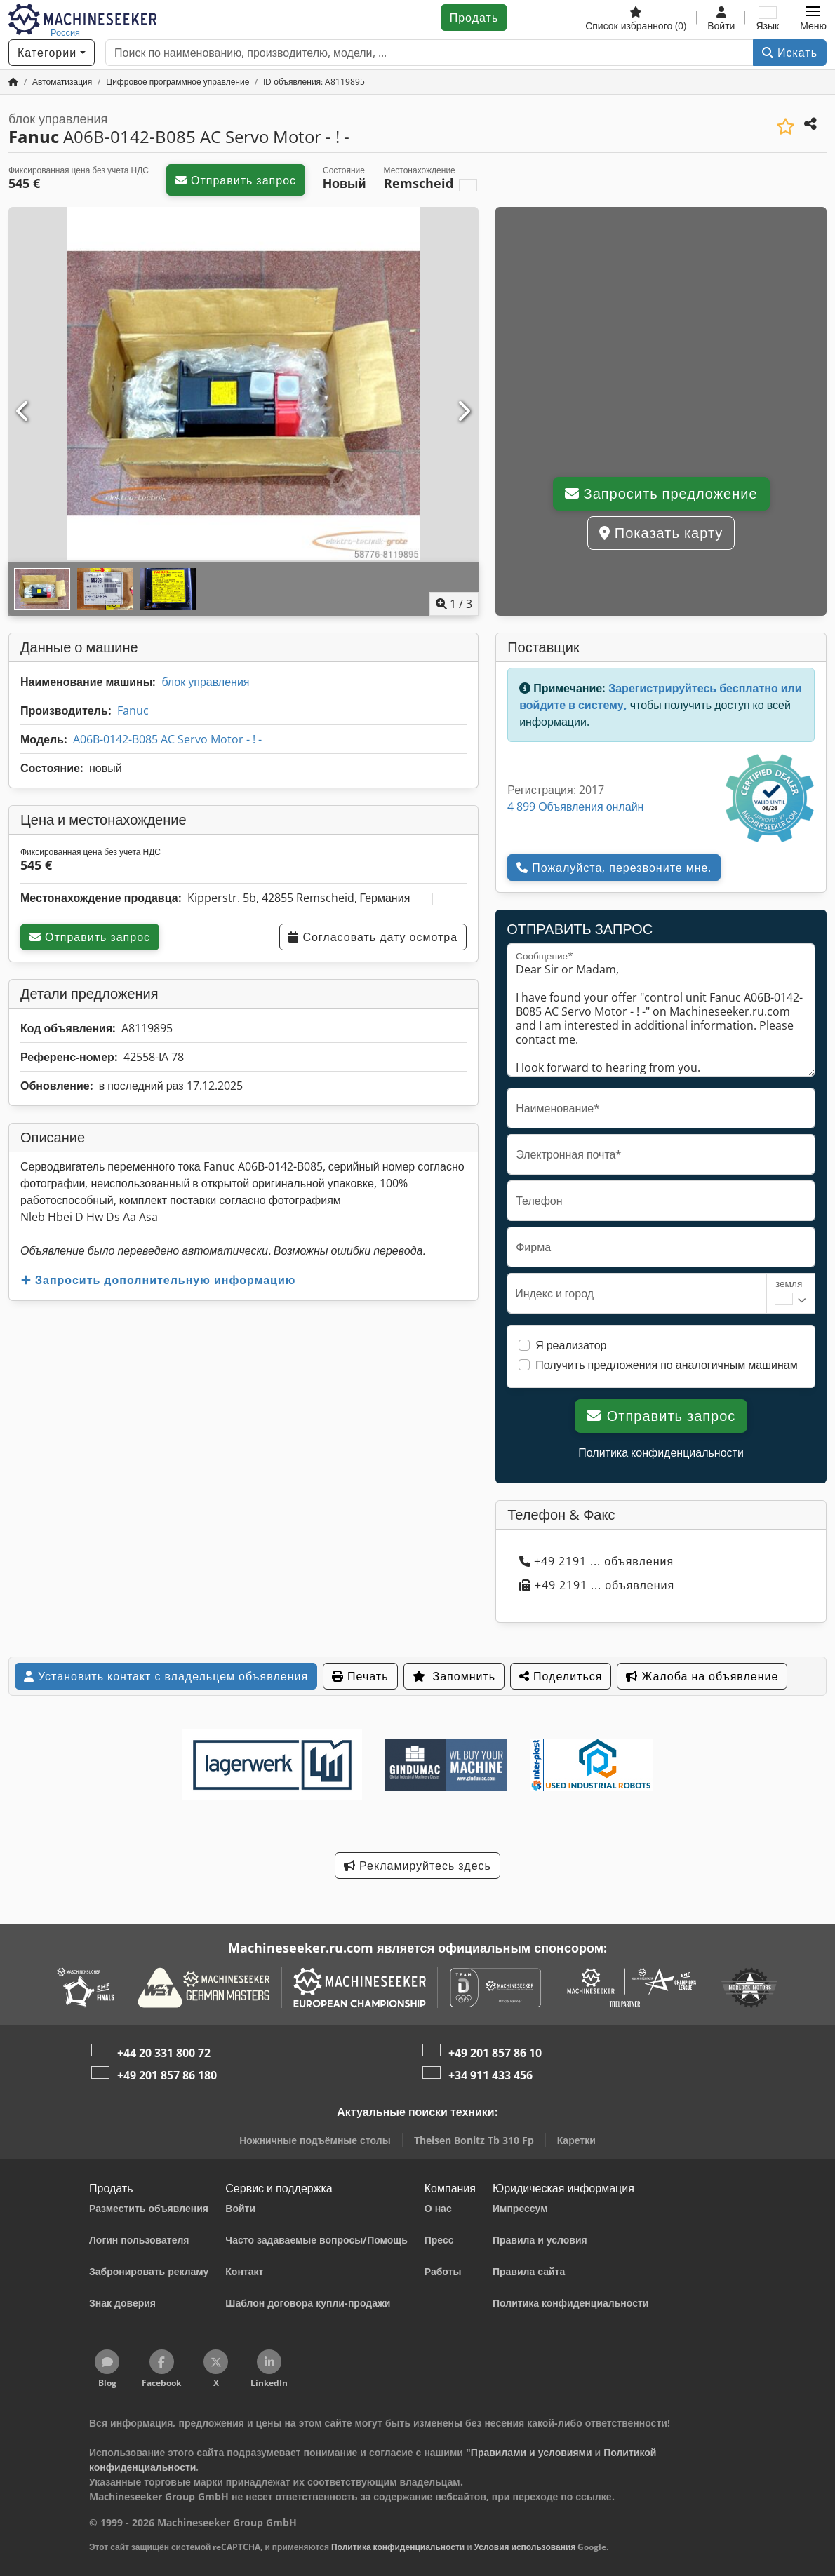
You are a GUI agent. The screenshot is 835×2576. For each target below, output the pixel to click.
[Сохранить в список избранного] (785, 126)
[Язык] (767, 17)
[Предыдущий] (23, 411)
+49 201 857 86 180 (167, 2075)
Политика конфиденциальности (661, 1452)
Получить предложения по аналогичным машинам (666, 1365)
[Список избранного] (635, 17)
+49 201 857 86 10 (495, 2053)
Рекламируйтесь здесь (417, 1865)
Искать (789, 52)
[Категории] (51, 52)
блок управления (205, 681)
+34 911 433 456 (490, 2075)
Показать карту (661, 532)
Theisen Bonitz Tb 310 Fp (474, 2140)
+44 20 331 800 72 (164, 2053)
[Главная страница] (13, 82)
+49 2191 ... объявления (596, 1561)
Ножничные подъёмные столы (314, 2140)
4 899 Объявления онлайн (575, 806)
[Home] (62, 82)
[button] (813, 17)
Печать (360, 1676)
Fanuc (133, 710)
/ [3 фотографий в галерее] (454, 604)
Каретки (576, 2140)
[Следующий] (463, 411)
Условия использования (525, 2547)
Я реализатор (570, 1345)
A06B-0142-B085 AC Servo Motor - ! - (167, 739)
